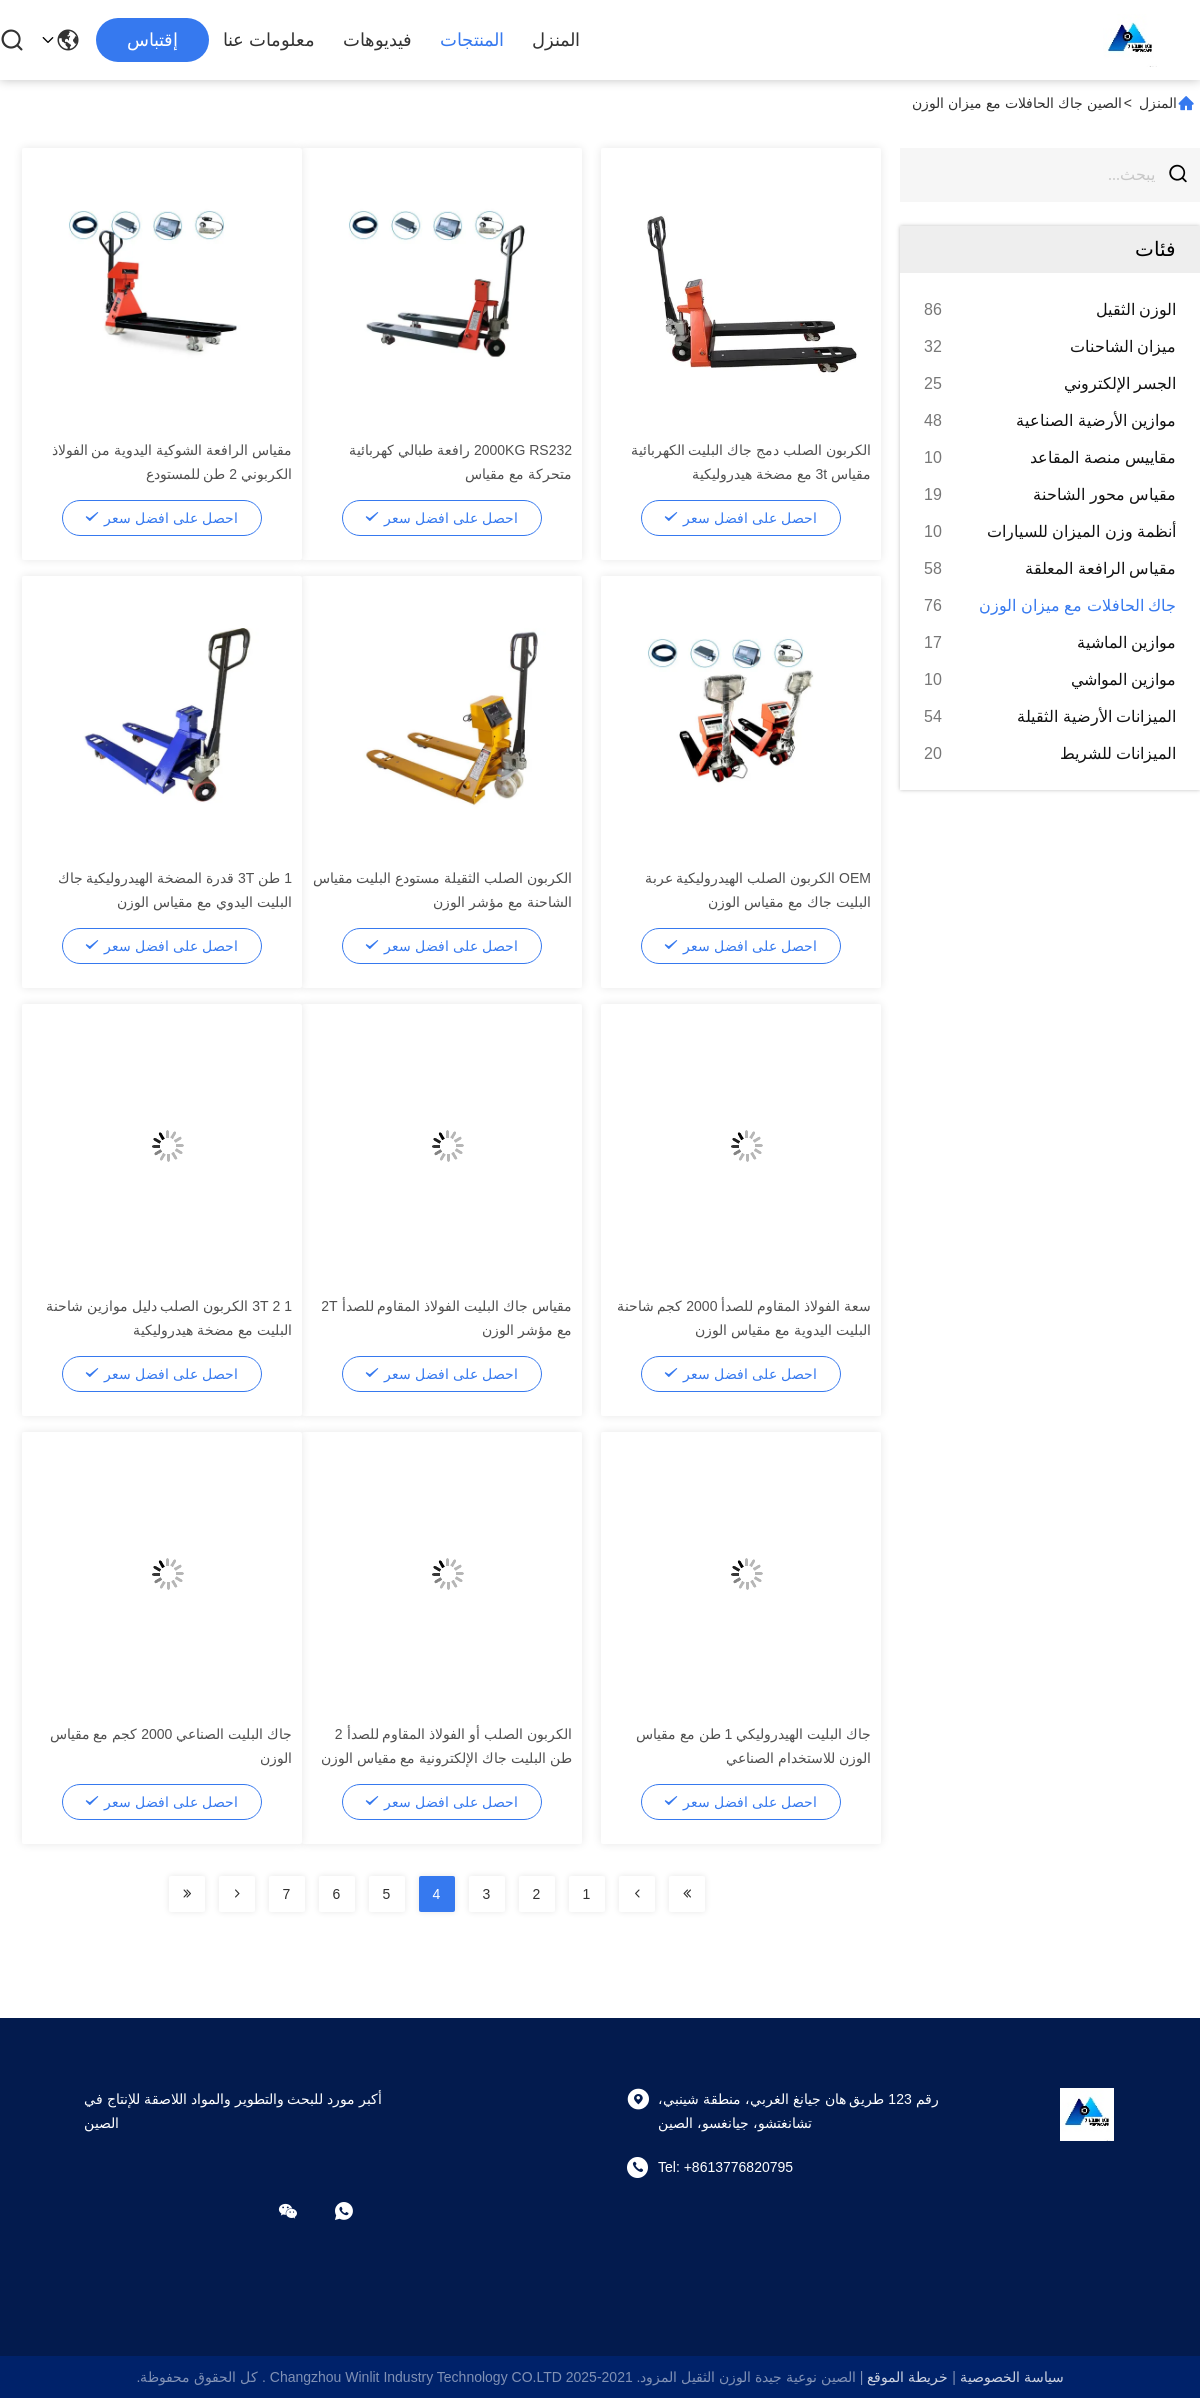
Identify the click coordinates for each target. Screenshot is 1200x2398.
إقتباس (152, 40)
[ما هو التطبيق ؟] (358, 2211)
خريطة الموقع (907, 2377)
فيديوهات (377, 40)
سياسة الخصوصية (1012, 2377)
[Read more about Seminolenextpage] (687, 1894)
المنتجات (472, 40)
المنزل (556, 40)
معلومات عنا (269, 40)
